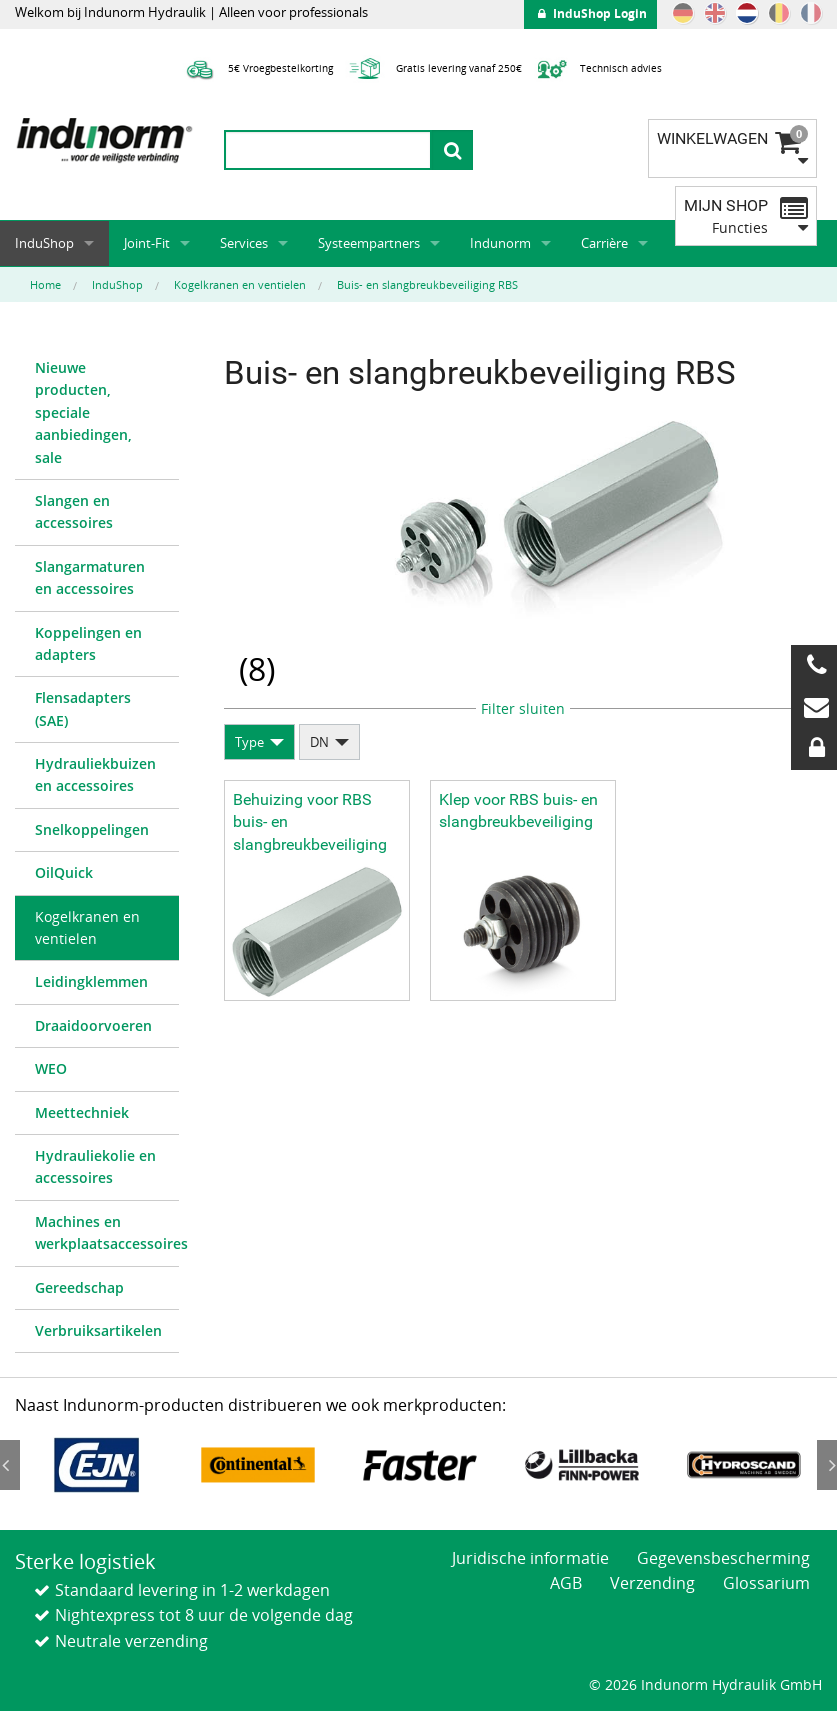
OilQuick (64, 872)
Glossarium (766, 1583)
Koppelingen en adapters (88, 643)
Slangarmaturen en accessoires (90, 577)
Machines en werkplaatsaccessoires (107, 1232)
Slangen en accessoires (74, 511)
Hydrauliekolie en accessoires (95, 1166)
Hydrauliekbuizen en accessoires (95, 774)
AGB (566, 1583)
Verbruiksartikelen (98, 1330)
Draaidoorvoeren (93, 1025)
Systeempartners (369, 243)
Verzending (652, 1583)
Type (249, 742)
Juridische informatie (530, 1558)
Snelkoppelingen (92, 829)
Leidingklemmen (91, 981)
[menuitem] (97, 413)
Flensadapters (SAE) (83, 708)
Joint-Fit (147, 243)
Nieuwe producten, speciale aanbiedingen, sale (83, 412)
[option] (96, 1465)
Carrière (604, 243)
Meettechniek (82, 1112)
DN (319, 742)
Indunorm (500, 243)
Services (244, 243)
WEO (51, 1068)
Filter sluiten (523, 708)
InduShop (44, 243)
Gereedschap (79, 1287)
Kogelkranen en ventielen (87, 927)
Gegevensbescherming (723, 1558)
